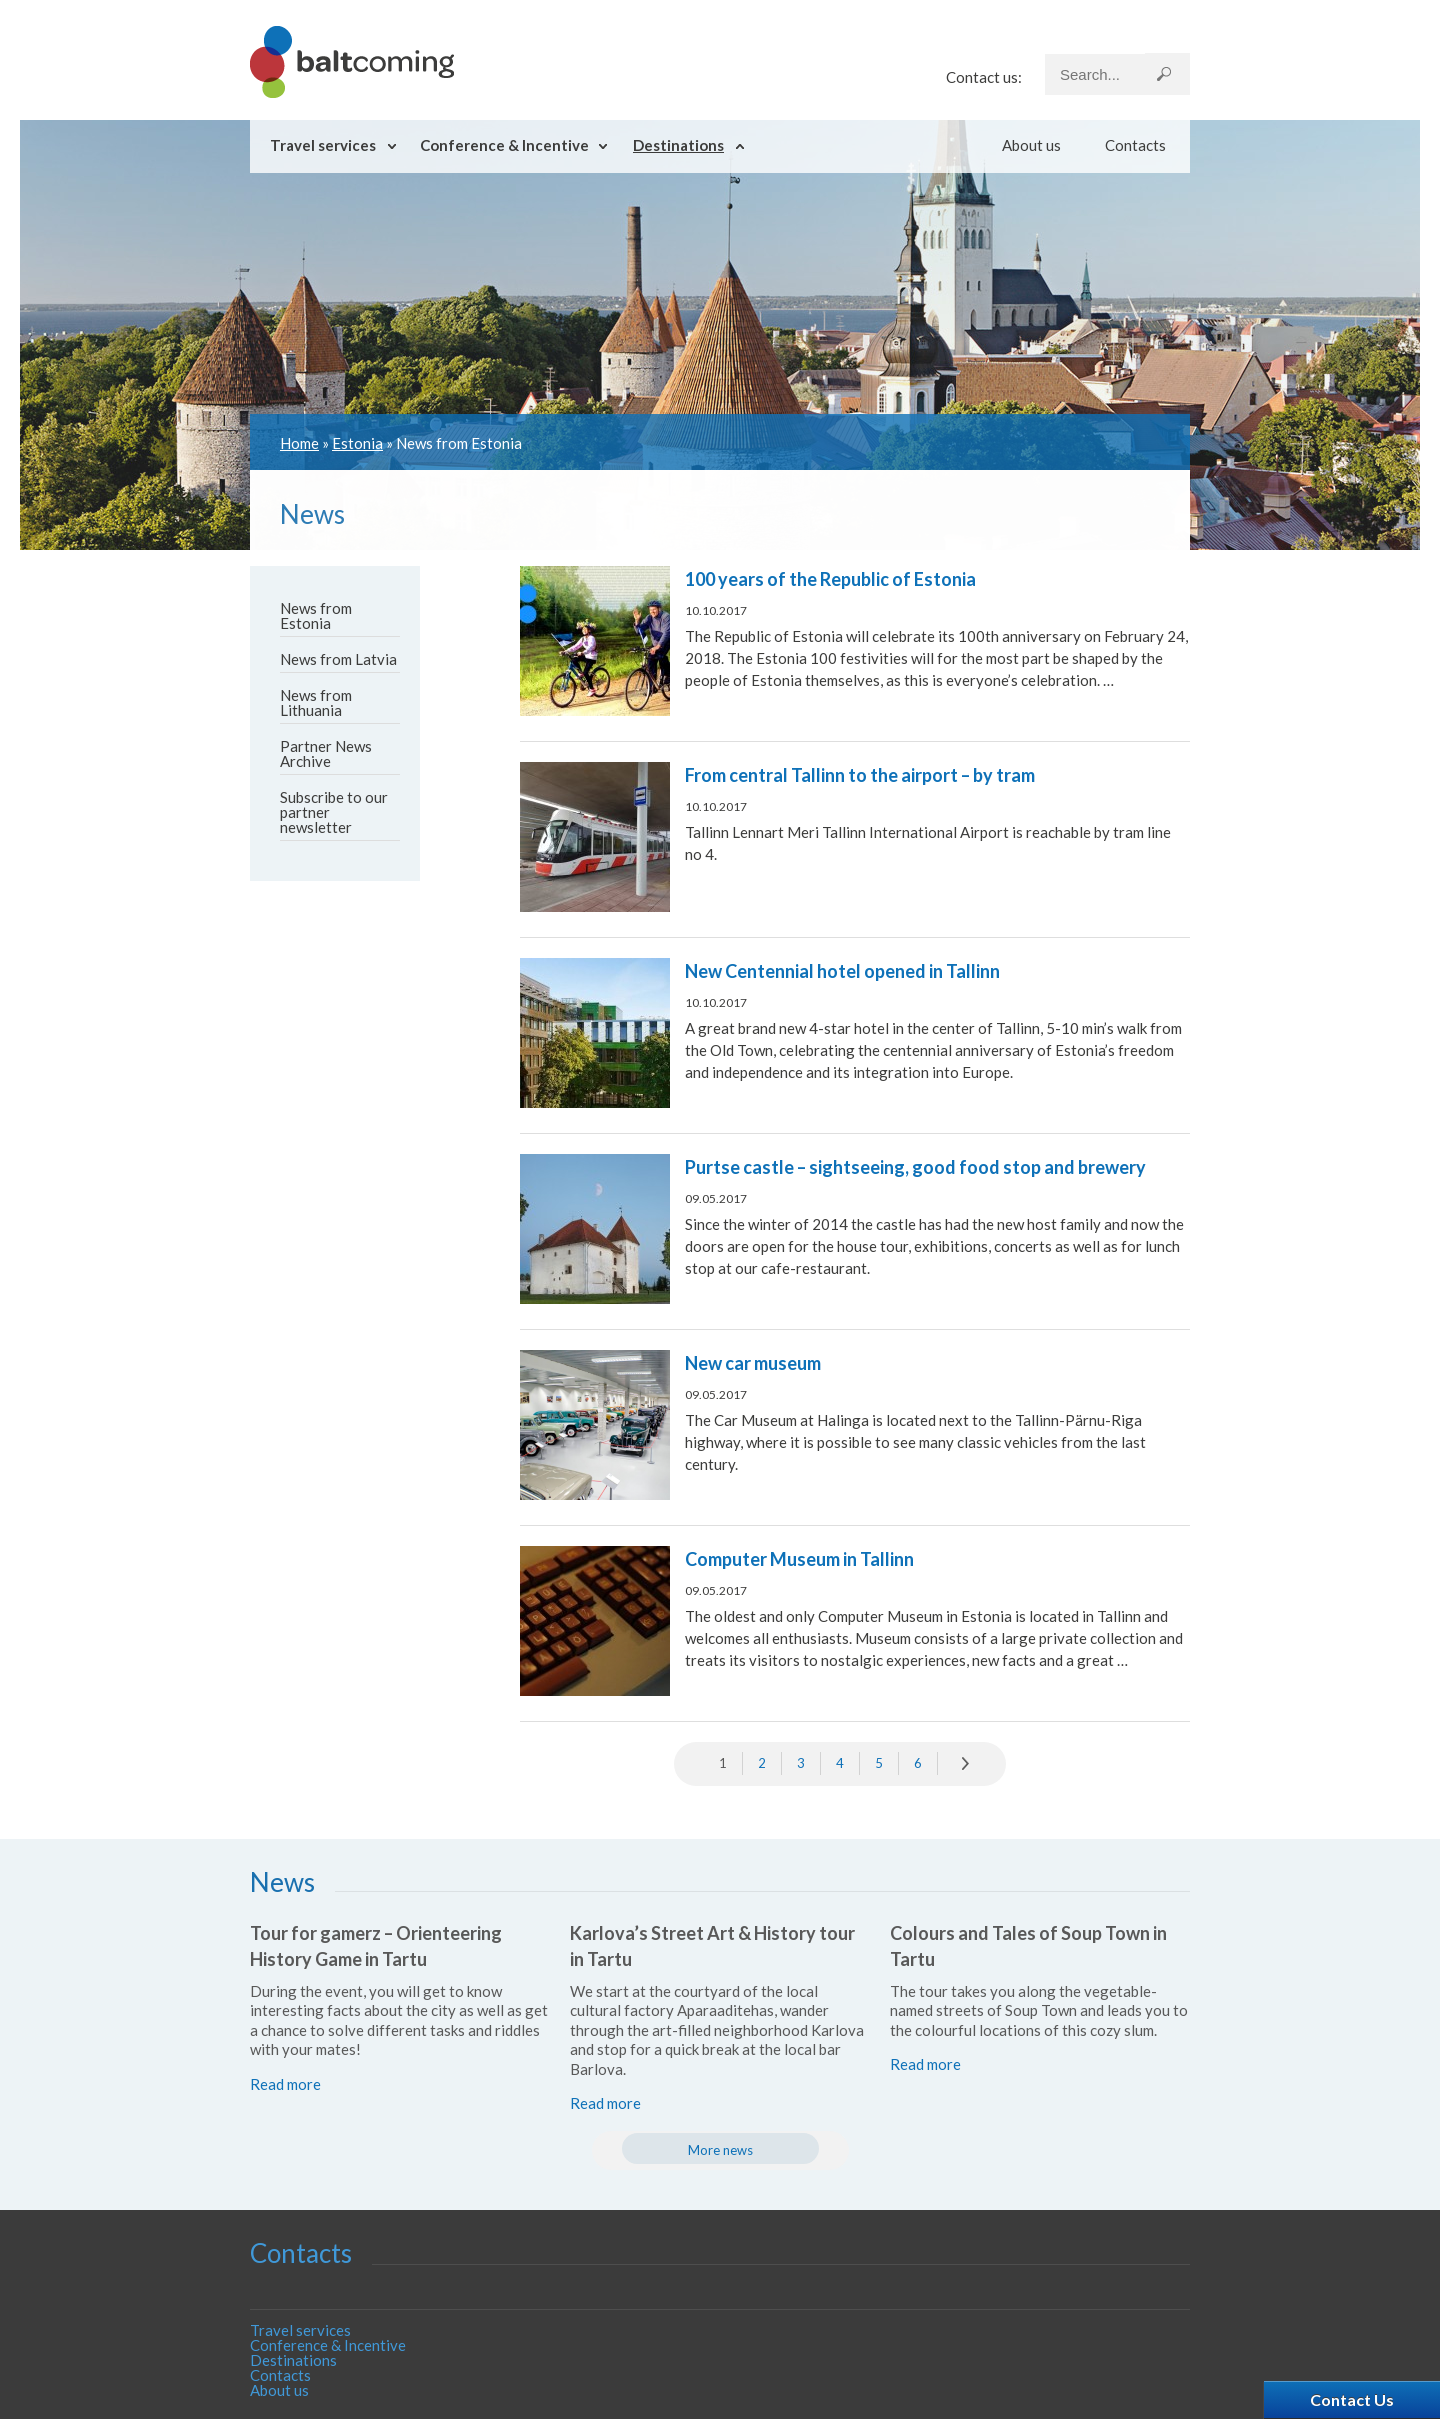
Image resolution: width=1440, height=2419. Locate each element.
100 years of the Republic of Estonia (830, 579)
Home (299, 443)
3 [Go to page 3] (801, 1763)
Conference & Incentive (504, 145)
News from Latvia (338, 659)
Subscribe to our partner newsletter (334, 812)
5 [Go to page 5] (879, 1763)
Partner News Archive (326, 753)
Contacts (1135, 145)
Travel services (323, 145)
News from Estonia (316, 615)
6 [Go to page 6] (918, 1763)
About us (1031, 145)
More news (720, 2150)
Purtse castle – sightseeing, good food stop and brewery (915, 1167)
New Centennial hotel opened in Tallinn (842, 971)
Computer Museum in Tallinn (799, 1559)
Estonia (357, 443)
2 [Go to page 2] (762, 1763)
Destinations (678, 145)
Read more (285, 2084)
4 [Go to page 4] (840, 1763)
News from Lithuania (316, 702)
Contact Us (1352, 2399)
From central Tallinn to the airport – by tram (860, 775)
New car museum (753, 1363)
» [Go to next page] (967, 1764)
